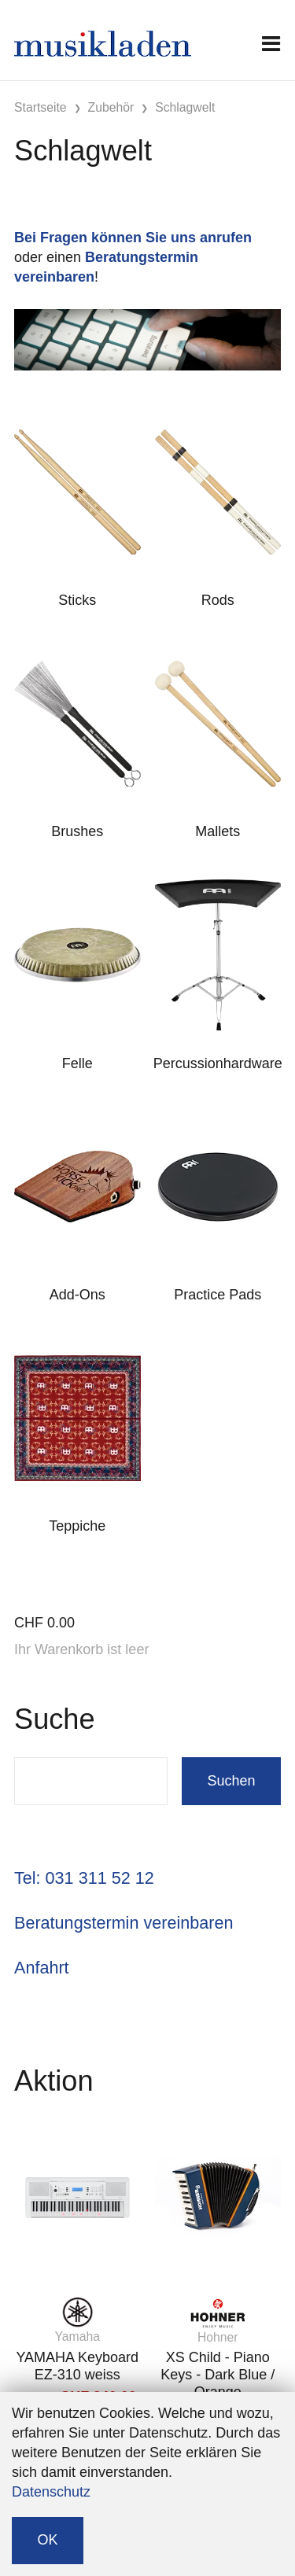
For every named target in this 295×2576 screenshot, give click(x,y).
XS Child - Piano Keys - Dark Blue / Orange (217, 2374)
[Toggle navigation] (271, 43)
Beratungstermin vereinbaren (123, 1923)
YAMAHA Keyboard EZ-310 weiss (77, 2366)
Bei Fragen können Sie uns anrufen (133, 237)
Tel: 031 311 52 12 (84, 1878)
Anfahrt (41, 1967)
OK (48, 2540)
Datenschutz (51, 2492)
